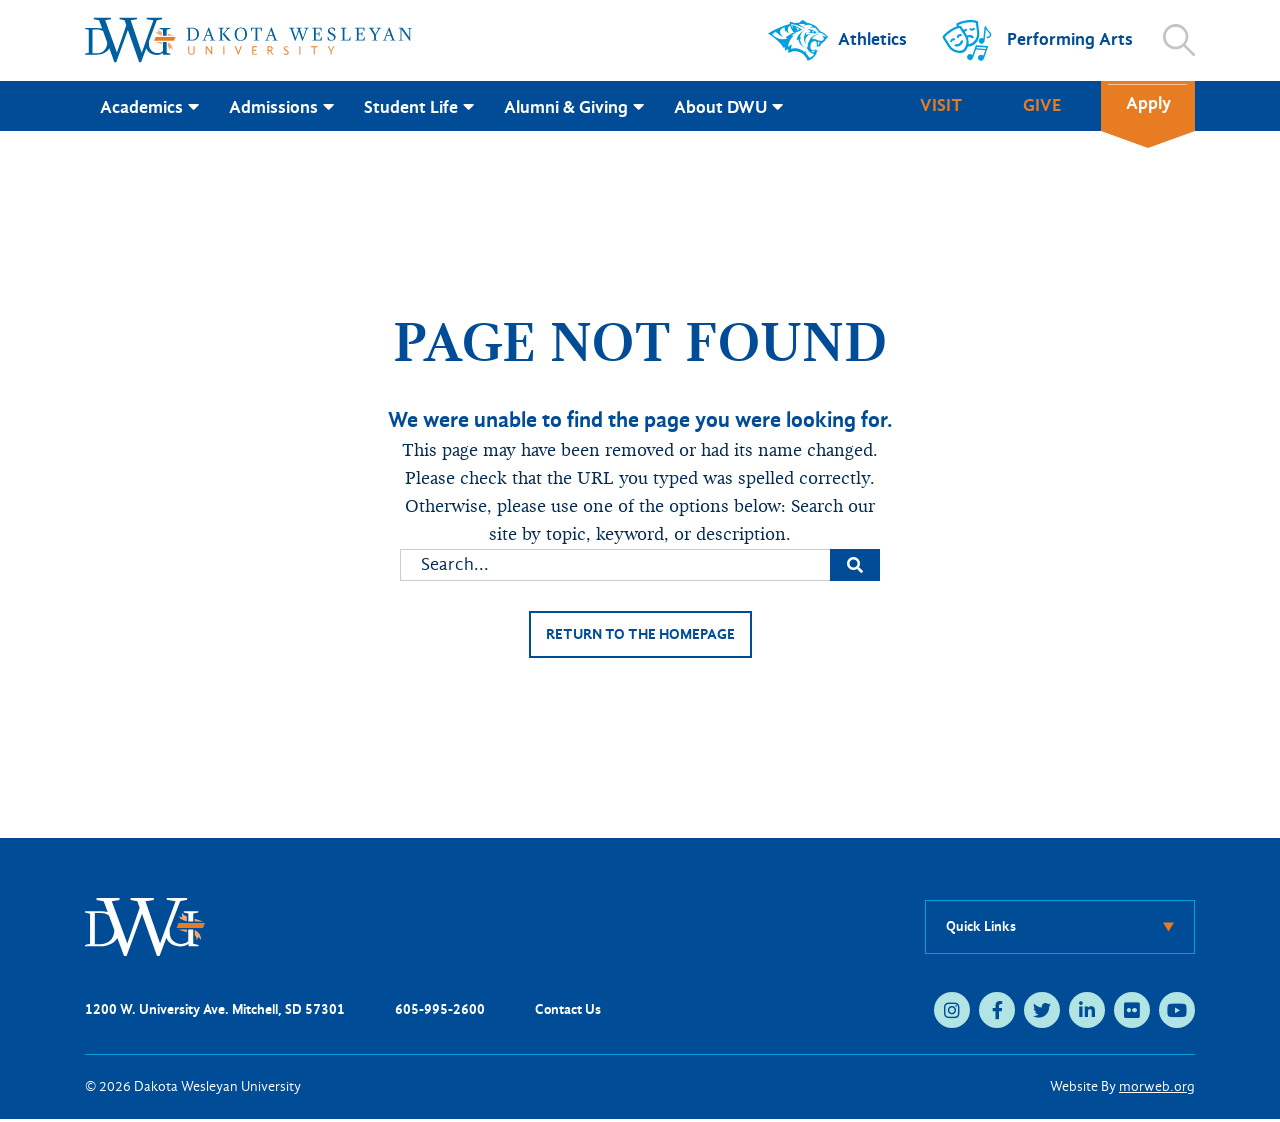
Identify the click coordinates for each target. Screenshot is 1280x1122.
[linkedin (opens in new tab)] (1087, 1013)
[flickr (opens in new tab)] (1132, 1013)
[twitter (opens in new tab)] (1042, 1013)
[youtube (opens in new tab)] (1177, 1013)
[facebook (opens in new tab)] (997, 1013)
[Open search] (1179, 40)
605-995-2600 (440, 1012)
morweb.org (1157, 1089)
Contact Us (568, 1012)
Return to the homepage (640, 635)
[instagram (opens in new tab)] (952, 1013)
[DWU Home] (145, 928)
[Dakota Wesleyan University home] (248, 40)
